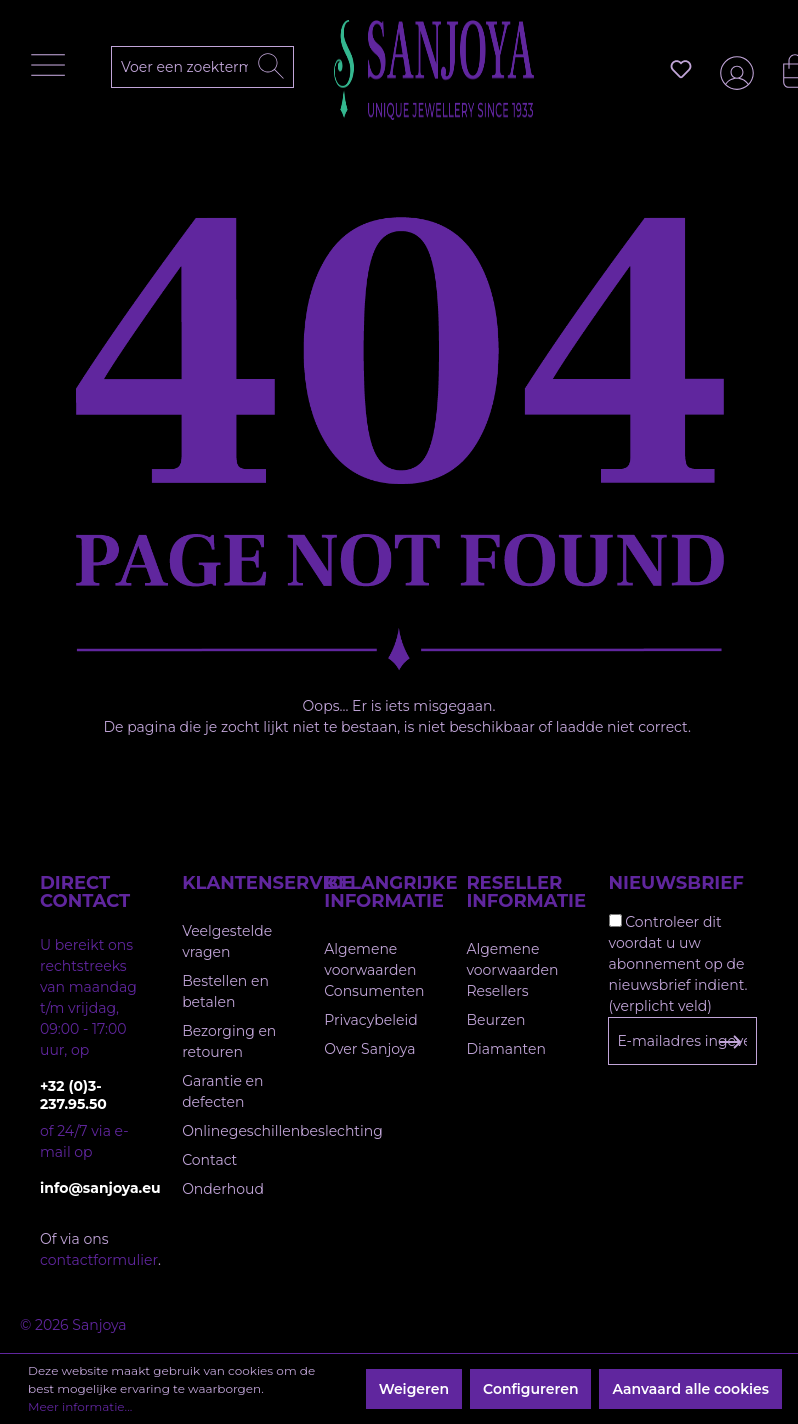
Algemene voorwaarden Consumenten (374, 970)
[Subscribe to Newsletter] (729, 1042)
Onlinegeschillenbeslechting (282, 1131)
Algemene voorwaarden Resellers (512, 970)
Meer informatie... (80, 1406)
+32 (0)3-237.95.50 (73, 1095)
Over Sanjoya (369, 1049)
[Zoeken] (271, 67)
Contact (209, 1160)
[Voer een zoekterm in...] (212, 67)
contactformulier (99, 1260)
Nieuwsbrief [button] (676, 883)
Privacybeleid (370, 1020)
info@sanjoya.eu (91, 1188)
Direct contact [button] (85, 892)
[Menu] (53, 70)
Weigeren (414, 1389)
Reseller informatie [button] (517, 892)
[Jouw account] (733, 69)
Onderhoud (223, 1189)
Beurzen (495, 1020)
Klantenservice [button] (233, 883)
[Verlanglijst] (681, 69)
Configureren (530, 1389)
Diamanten (506, 1049)
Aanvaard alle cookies (690, 1389)
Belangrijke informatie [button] (375, 892)
